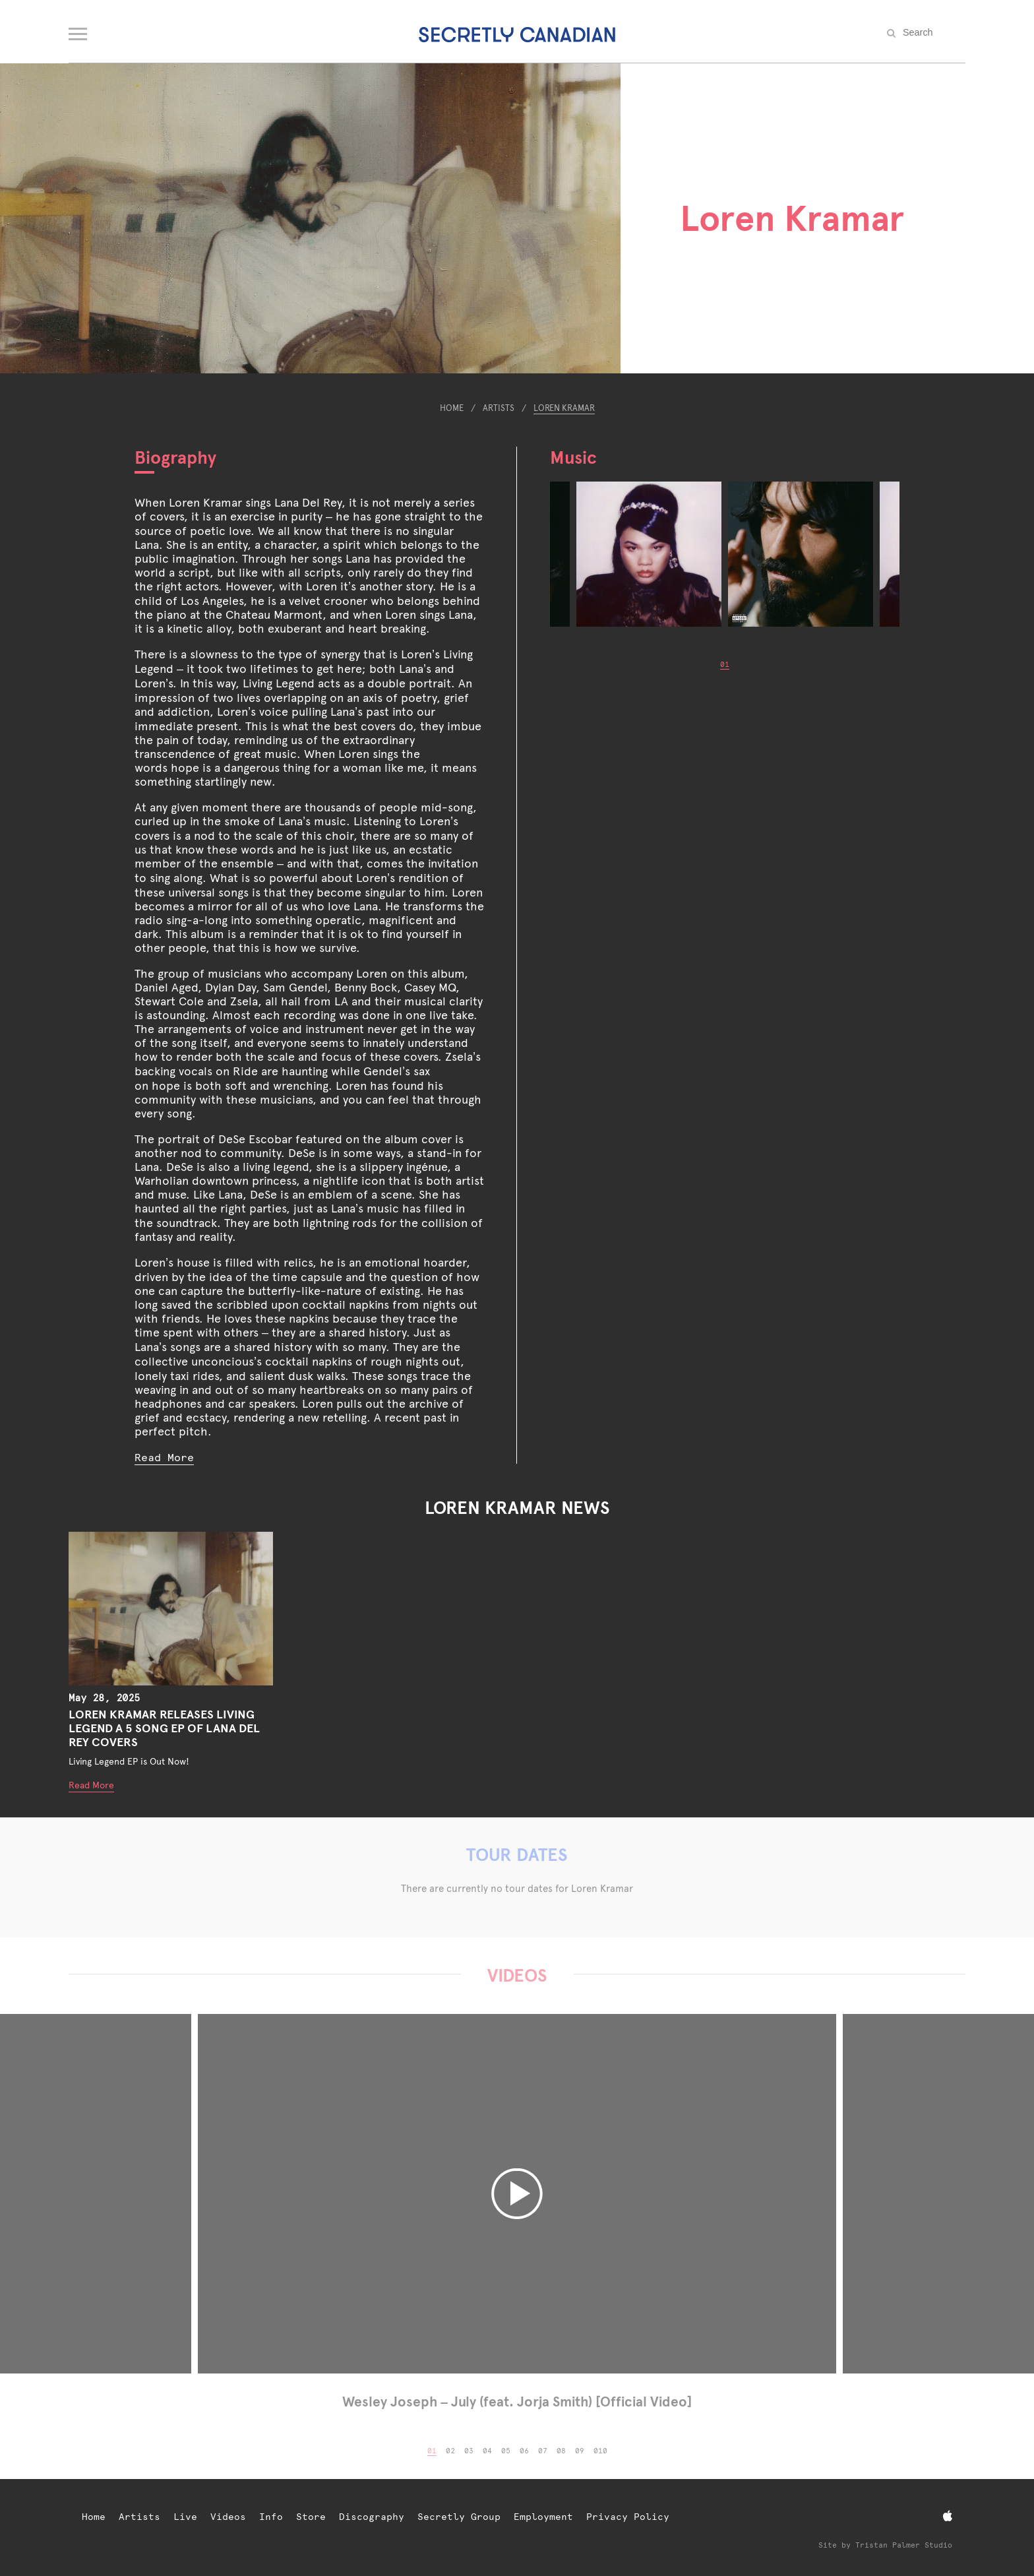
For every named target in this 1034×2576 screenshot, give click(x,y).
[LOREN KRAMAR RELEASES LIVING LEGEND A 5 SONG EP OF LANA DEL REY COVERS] (171, 1608)
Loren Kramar (564, 408)
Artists (498, 408)
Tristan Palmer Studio (903, 2545)
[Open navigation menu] (79, 31)
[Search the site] (932, 32)
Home (452, 408)
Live (185, 2517)
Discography (371, 2517)
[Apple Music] (947, 2516)
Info (271, 2517)
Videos (228, 2517)
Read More (164, 1457)
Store (311, 2517)
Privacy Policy (627, 2517)
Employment (543, 2517)
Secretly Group (459, 2517)
